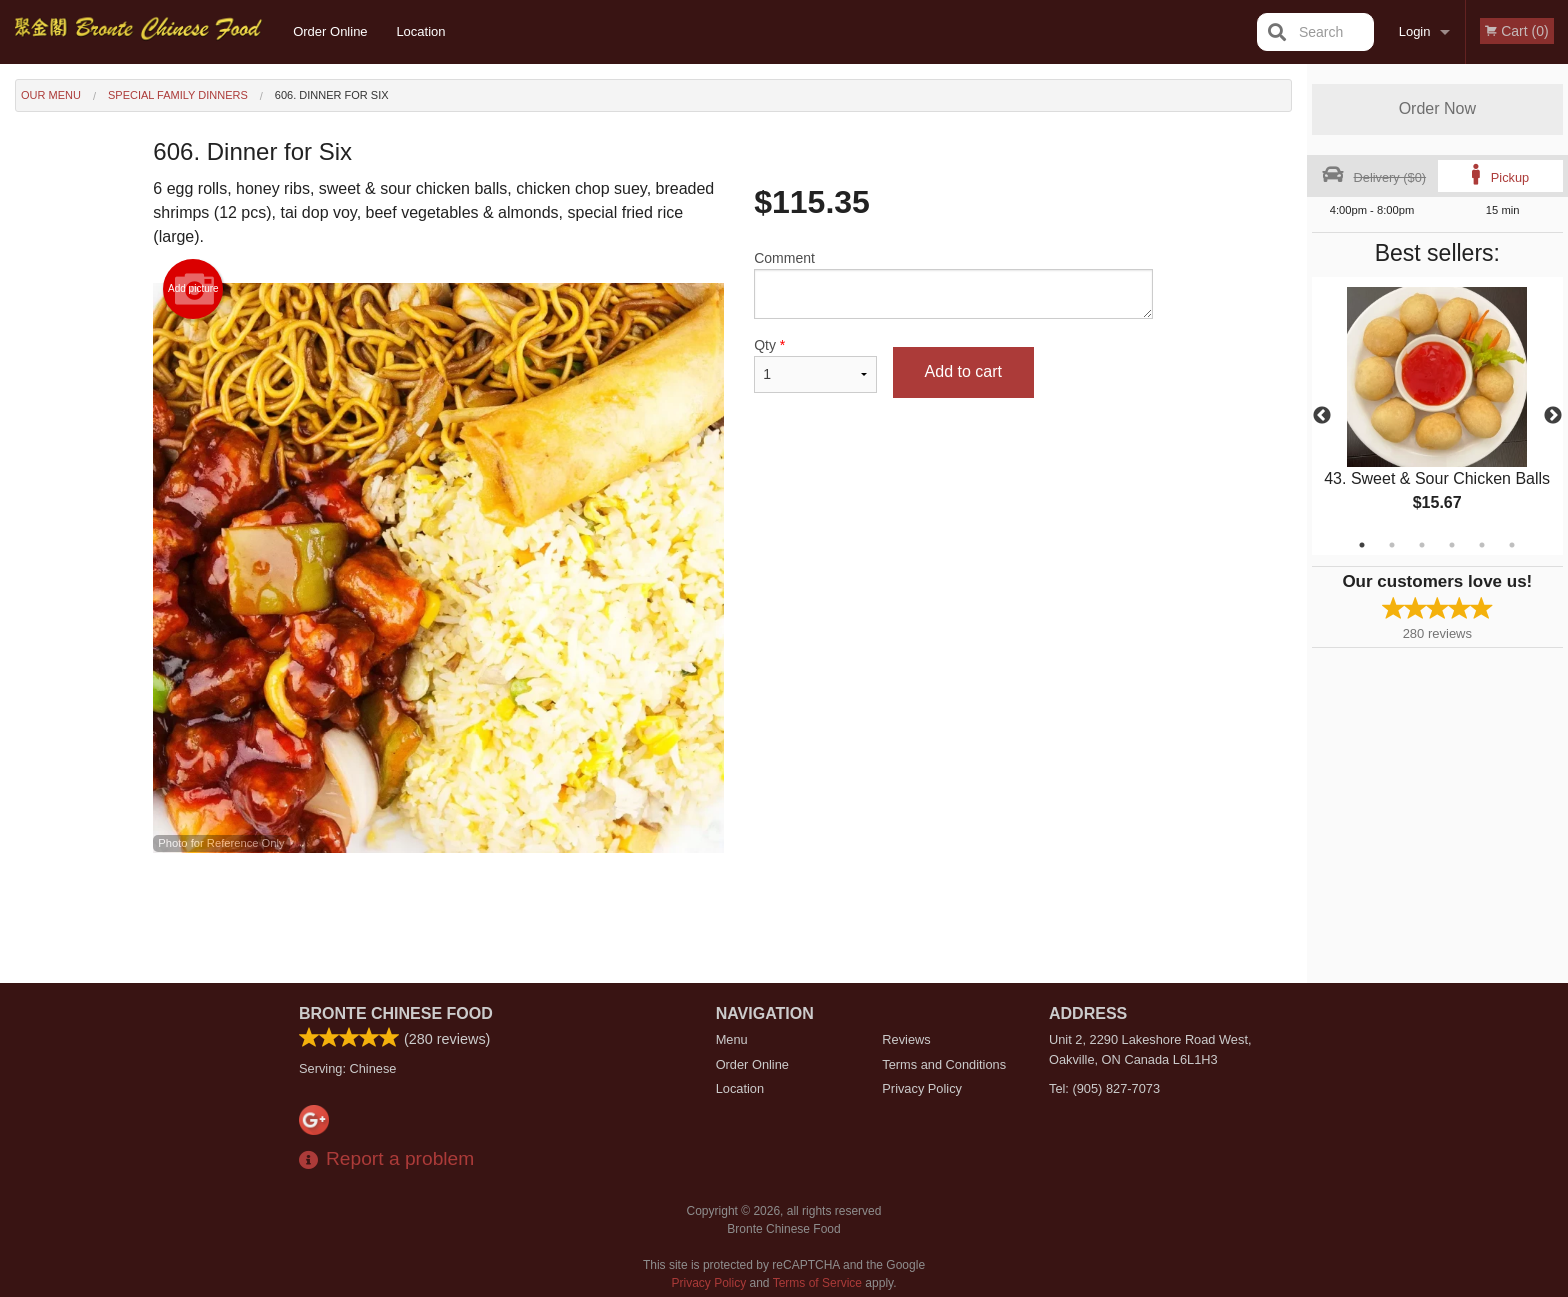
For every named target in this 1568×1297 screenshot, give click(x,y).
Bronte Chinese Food (396, 1013)
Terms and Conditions (944, 1064)
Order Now (1437, 108)
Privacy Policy (922, 1088)
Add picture (193, 289)
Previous (1322, 416)
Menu (732, 1039)
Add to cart (963, 371)
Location (420, 31)
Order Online (330, 31)
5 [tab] (1482, 545)
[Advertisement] (653, 918)
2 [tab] (1392, 545)
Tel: (1104, 1088)
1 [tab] (1362, 545)
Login (1415, 31)
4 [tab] (1452, 545)
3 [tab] (1422, 545)
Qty (815, 365)
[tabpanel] (1437, 416)
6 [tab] (1512, 545)
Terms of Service (817, 1283)
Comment (953, 284)
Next (1553, 416)
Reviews (906, 1039)
